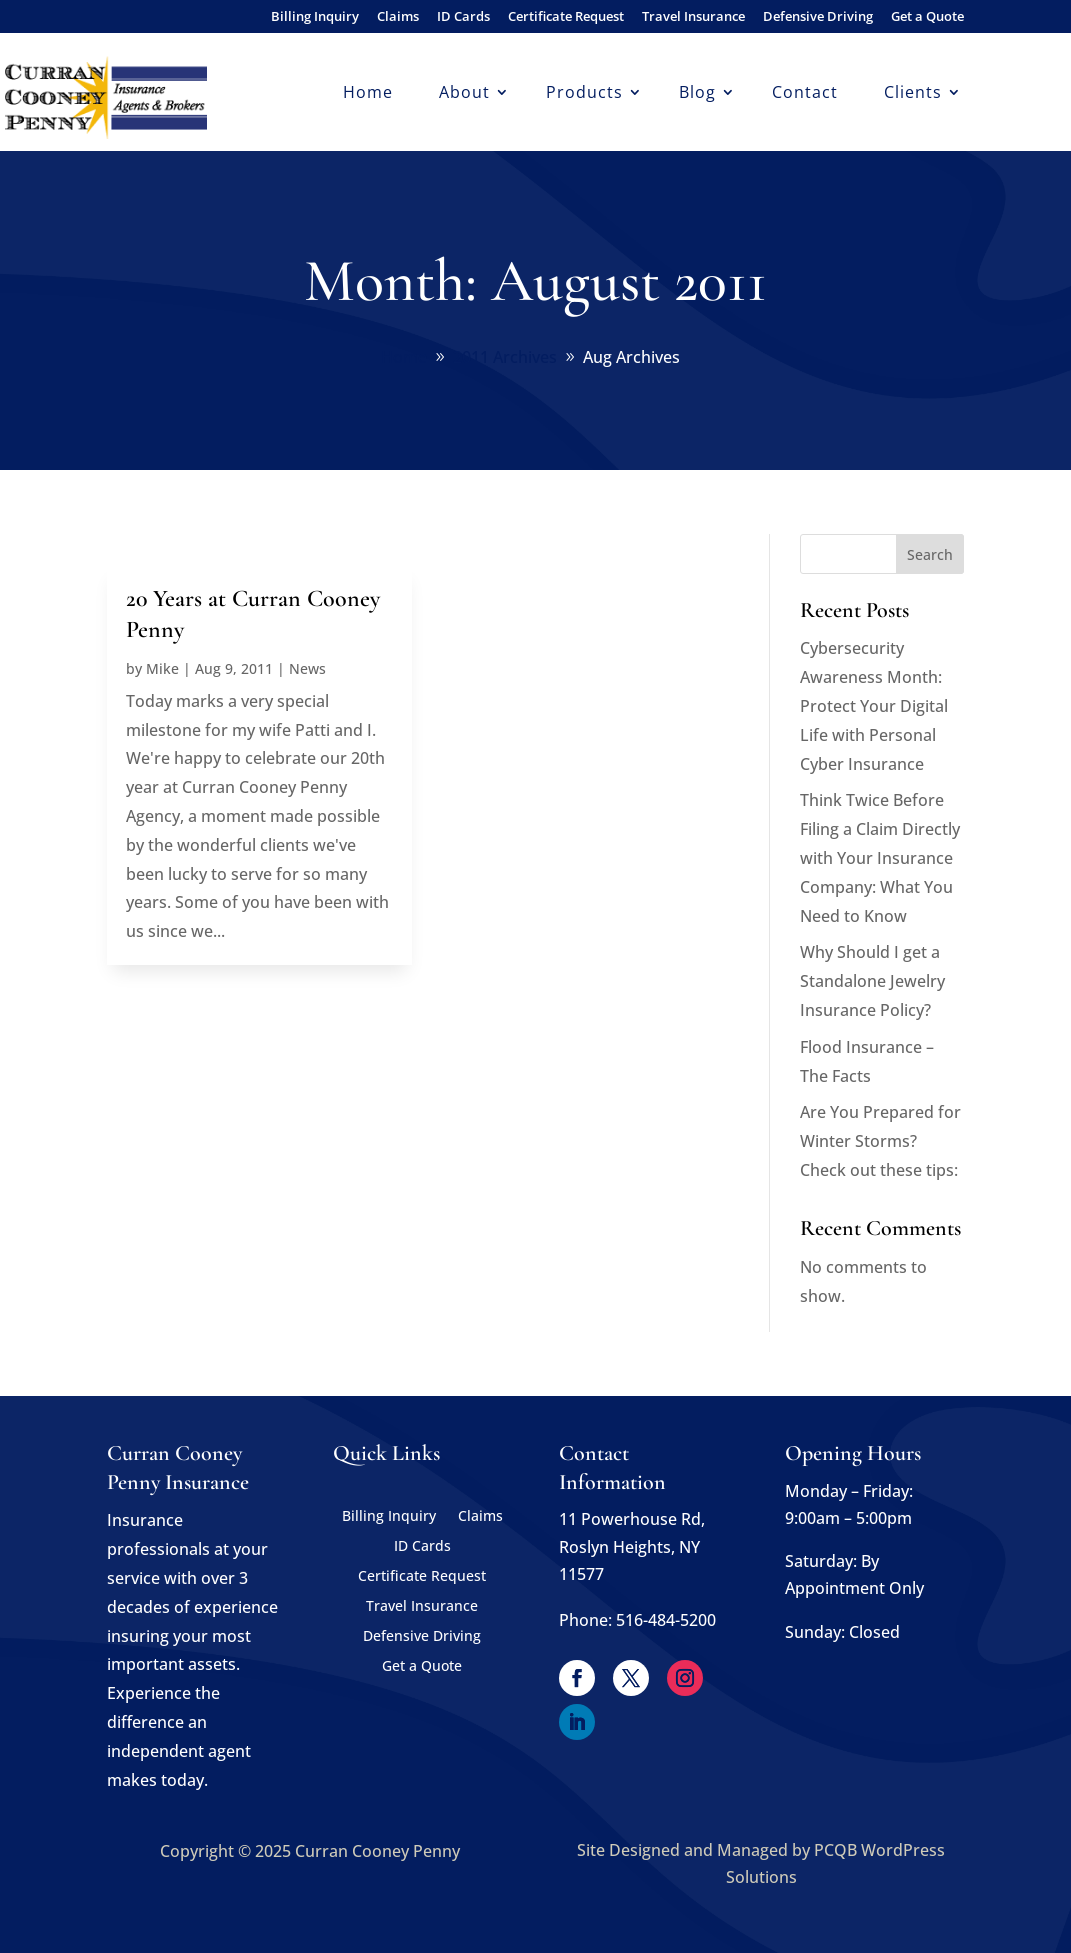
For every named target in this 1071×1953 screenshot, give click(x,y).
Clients (913, 94)
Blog (697, 94)
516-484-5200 (666, 1620)
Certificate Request (566, 17)
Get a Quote (927, 17)
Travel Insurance (693, 17)
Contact (805, 94)
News (307, 668)
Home (368, 94)
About (464, 94)
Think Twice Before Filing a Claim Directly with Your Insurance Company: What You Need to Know (880, 857)
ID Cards (463, 17)
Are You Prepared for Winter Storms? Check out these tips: (880, 1141)
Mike (162, 668)
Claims (398, 17)
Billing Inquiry (315, 17)
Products (584, 94)
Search (930, 554)
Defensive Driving (818, 17)
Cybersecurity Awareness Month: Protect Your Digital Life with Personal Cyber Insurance (874, 705)
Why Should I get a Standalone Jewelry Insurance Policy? (872, 981)
